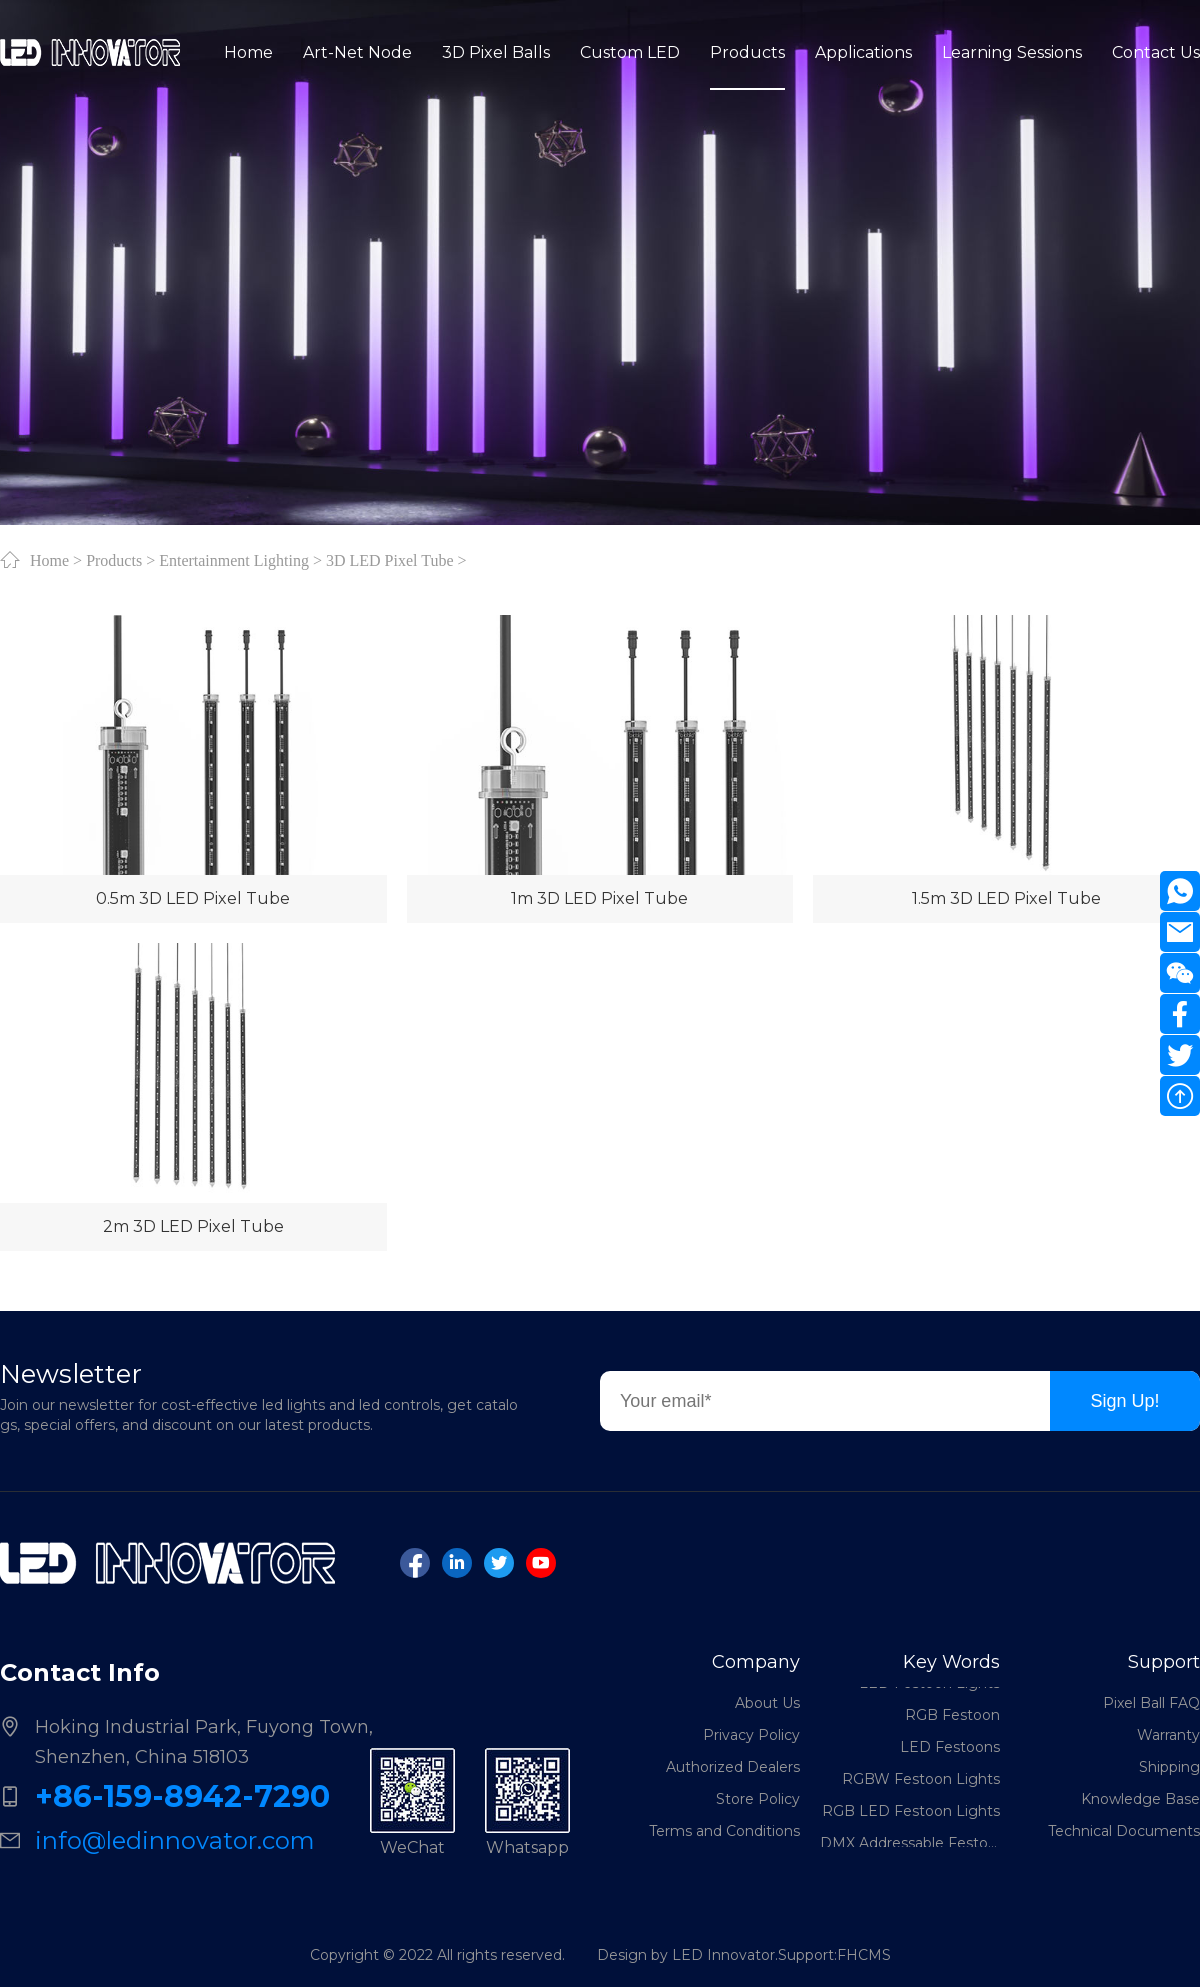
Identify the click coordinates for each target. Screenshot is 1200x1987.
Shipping (1169, 1767)
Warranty (1168, 1735)
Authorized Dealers (733, 1767)
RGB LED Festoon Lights (911, 1814)
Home (49, 560)
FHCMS (864, 1955)
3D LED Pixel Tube (390, 560)
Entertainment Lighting (234, 560)
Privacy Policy (751, 1735)
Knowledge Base (1140, 1799)
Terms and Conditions (724, 1831)
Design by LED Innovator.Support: (717, 1955)
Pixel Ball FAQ (1151, 1703)
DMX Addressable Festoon (910, 1846)
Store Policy (758, 1799)
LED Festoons (950, 1750)
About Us (767, 1703)
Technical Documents (1124, 1831)
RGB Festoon (952, 1718)
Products (114, 560)
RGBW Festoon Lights (921, 1782)
